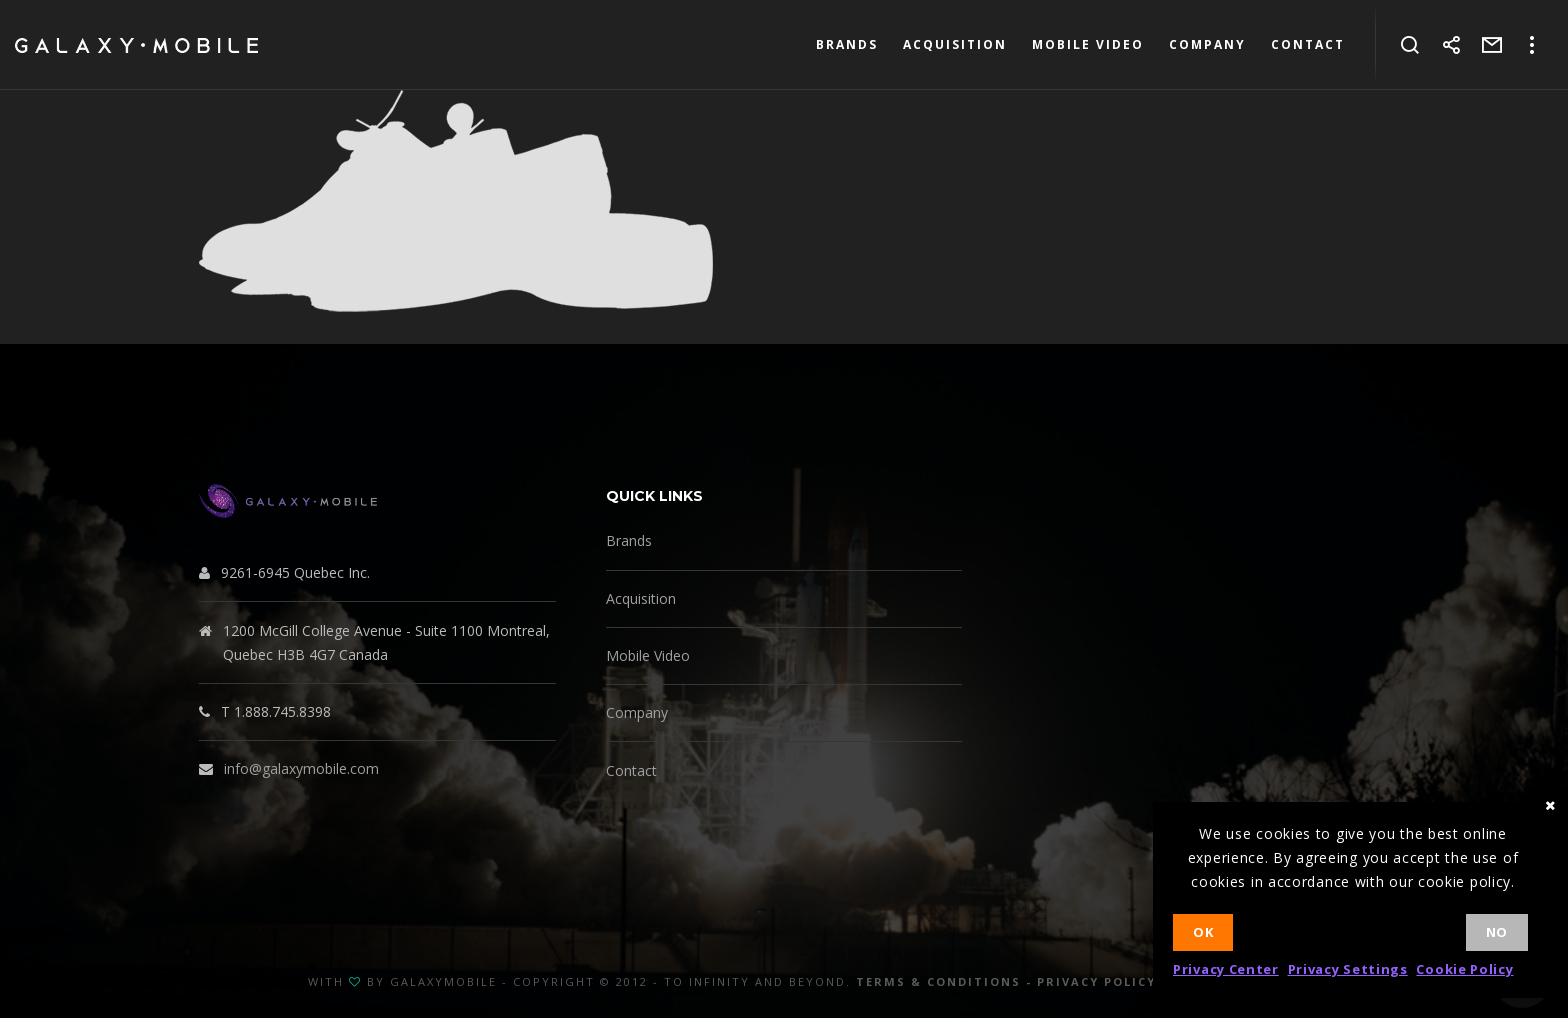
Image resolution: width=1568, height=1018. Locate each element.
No (1497, 932)
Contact (631, 770)
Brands (629, 540)
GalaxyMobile (443, 981)
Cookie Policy (1464, 969)
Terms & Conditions (938, 981)
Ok (1203, 932)
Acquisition (641, 598)
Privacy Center (1226, 969)
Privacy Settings (1348, 969)
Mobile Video (648, 655)
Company (637, 712)
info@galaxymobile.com (301, 768)
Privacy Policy (1096, 981)
